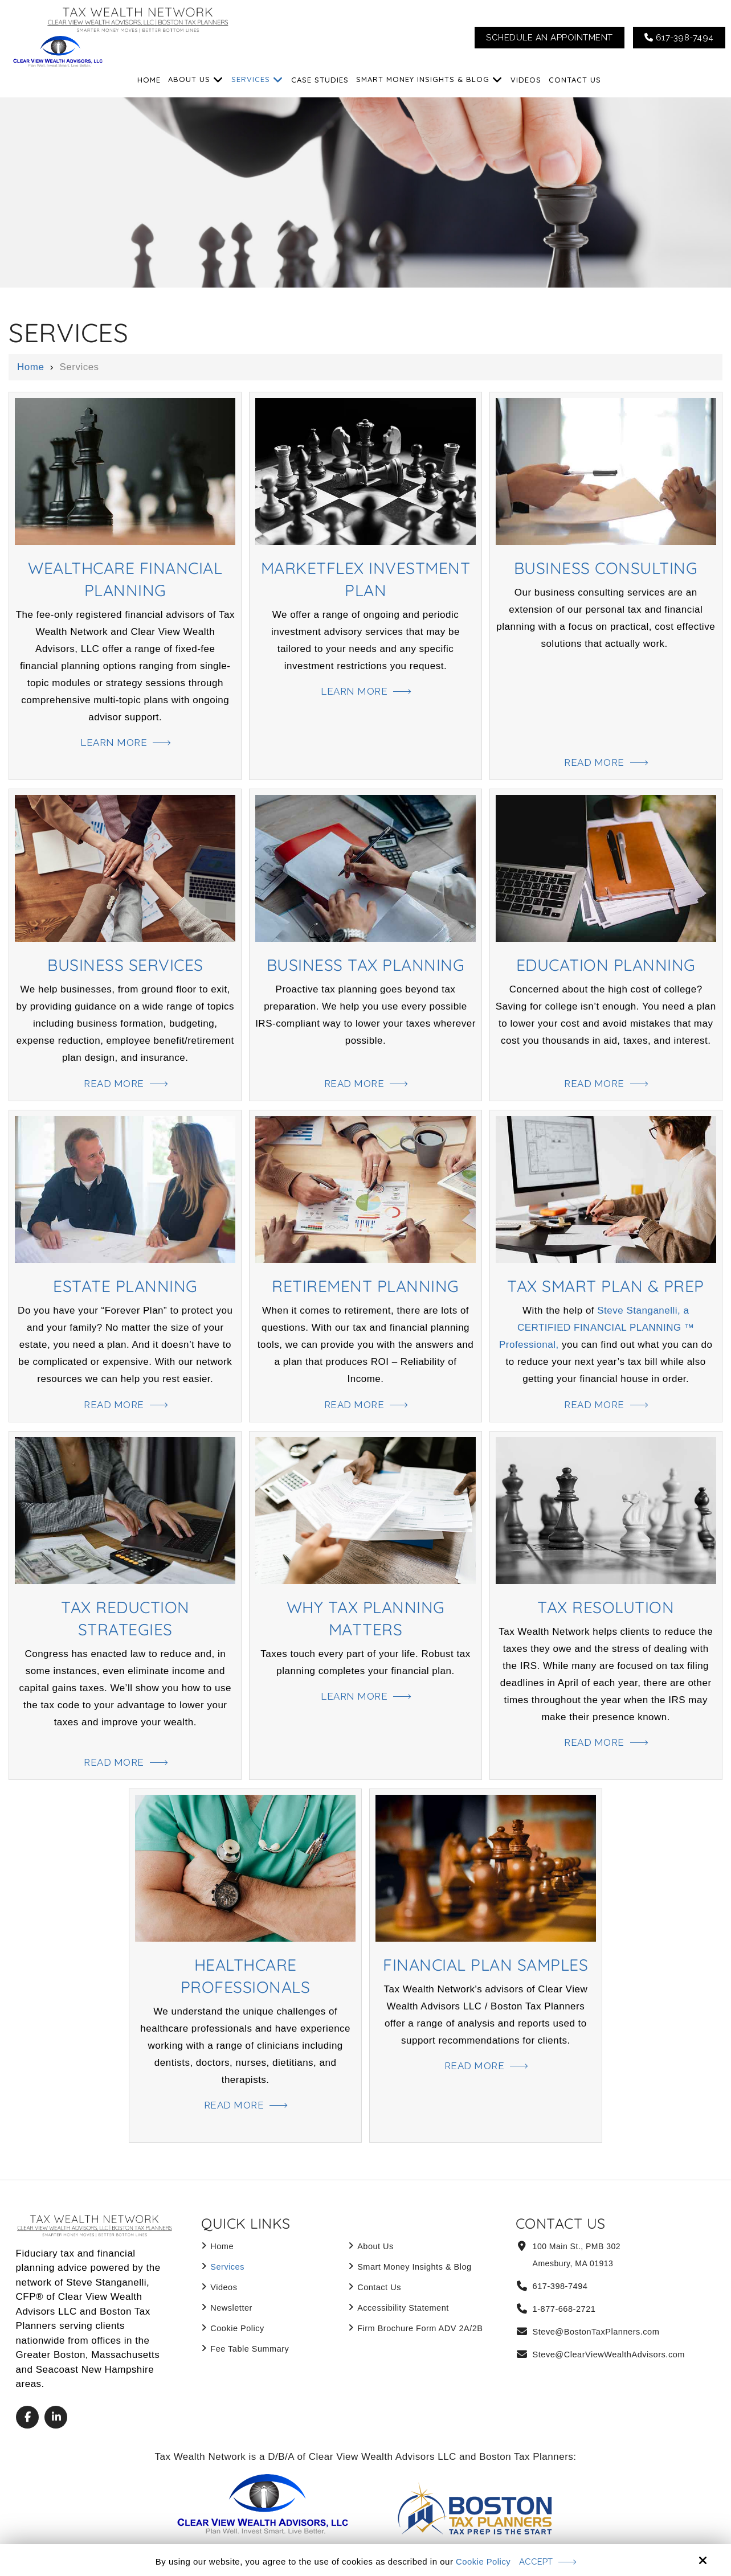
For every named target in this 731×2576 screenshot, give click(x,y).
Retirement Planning (365, 1285)
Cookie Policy (483, 2561)
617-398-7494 (679, 37)
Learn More (114, 742)
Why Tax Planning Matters (365, 1617)
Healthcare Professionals (245, 1975)
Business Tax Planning (365, 964)
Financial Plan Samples (485, 1964)
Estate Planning (125, 1285)
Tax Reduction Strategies (125, 1617)
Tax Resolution (606, 1606)
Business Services (125, 964)
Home (30, 367)
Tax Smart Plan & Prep (605, 1285)
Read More (594, 762)
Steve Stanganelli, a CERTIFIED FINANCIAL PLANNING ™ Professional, (597, 1327)
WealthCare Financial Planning (125, 578)
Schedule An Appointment (549, 37)
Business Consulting (606, 567)
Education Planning (605, 964)
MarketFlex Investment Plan (365, 578)
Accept (536, 2561)
